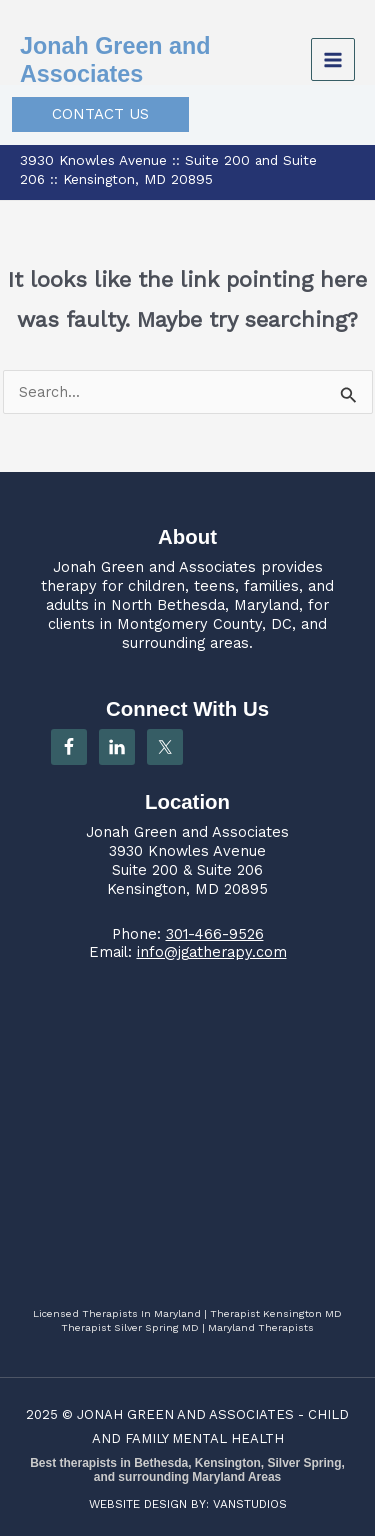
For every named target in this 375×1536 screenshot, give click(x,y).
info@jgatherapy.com (212, 952)
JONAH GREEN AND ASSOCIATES (185, 1414)
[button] (100, 114)
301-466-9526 (215, 934)
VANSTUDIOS (250, 1504)
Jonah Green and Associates (154, 567)
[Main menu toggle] (333, 60)
